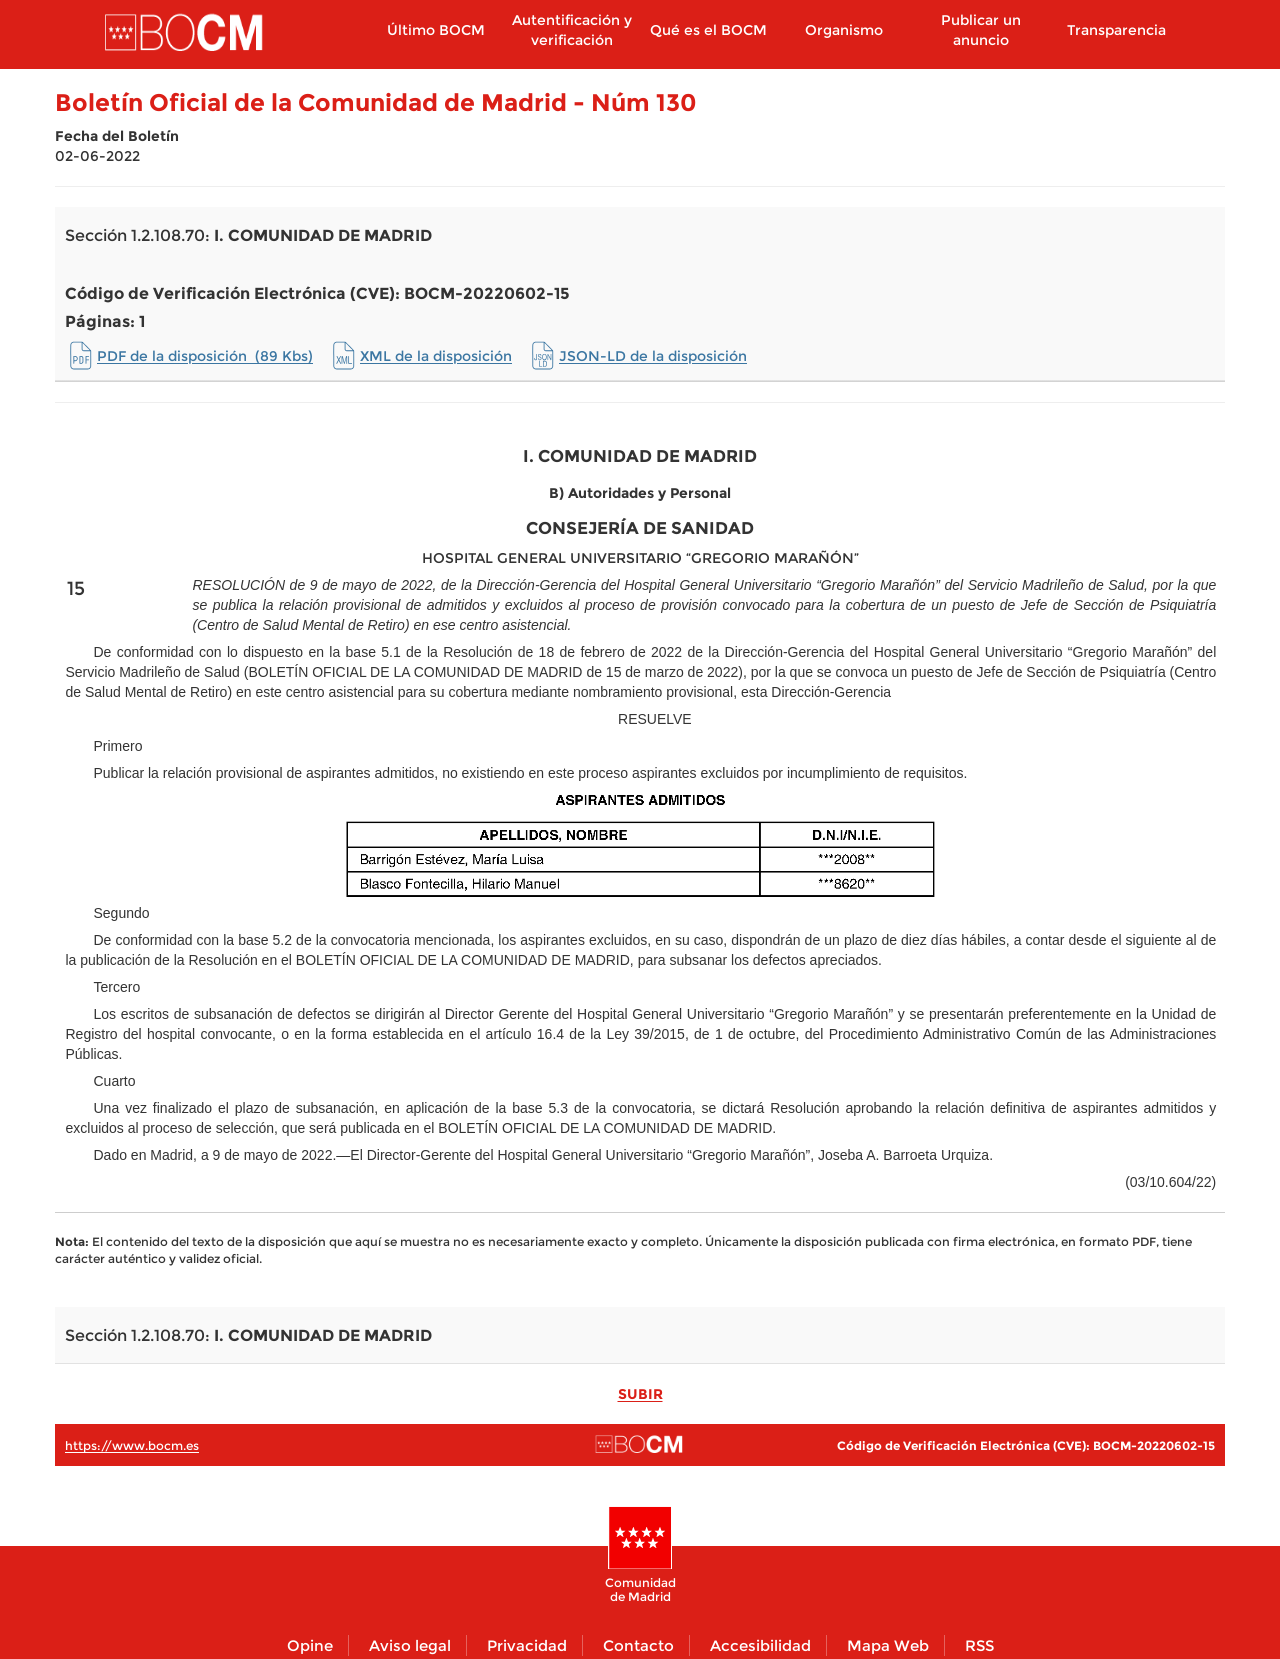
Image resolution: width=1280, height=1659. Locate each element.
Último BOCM (436, 30)
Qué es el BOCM (708, 30)
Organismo (844, 30)
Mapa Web (888, 1645)
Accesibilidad (760, 1645)
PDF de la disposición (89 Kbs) (205, 356)
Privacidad (527, 1645)
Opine (310, 1645)
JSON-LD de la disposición (653, 356)
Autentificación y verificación (572, 30)
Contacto (638, 1645)
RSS (979, 1645)
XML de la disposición (436, 356)
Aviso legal (410, 1645)
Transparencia (1116, 30)
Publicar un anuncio (981, 30)
